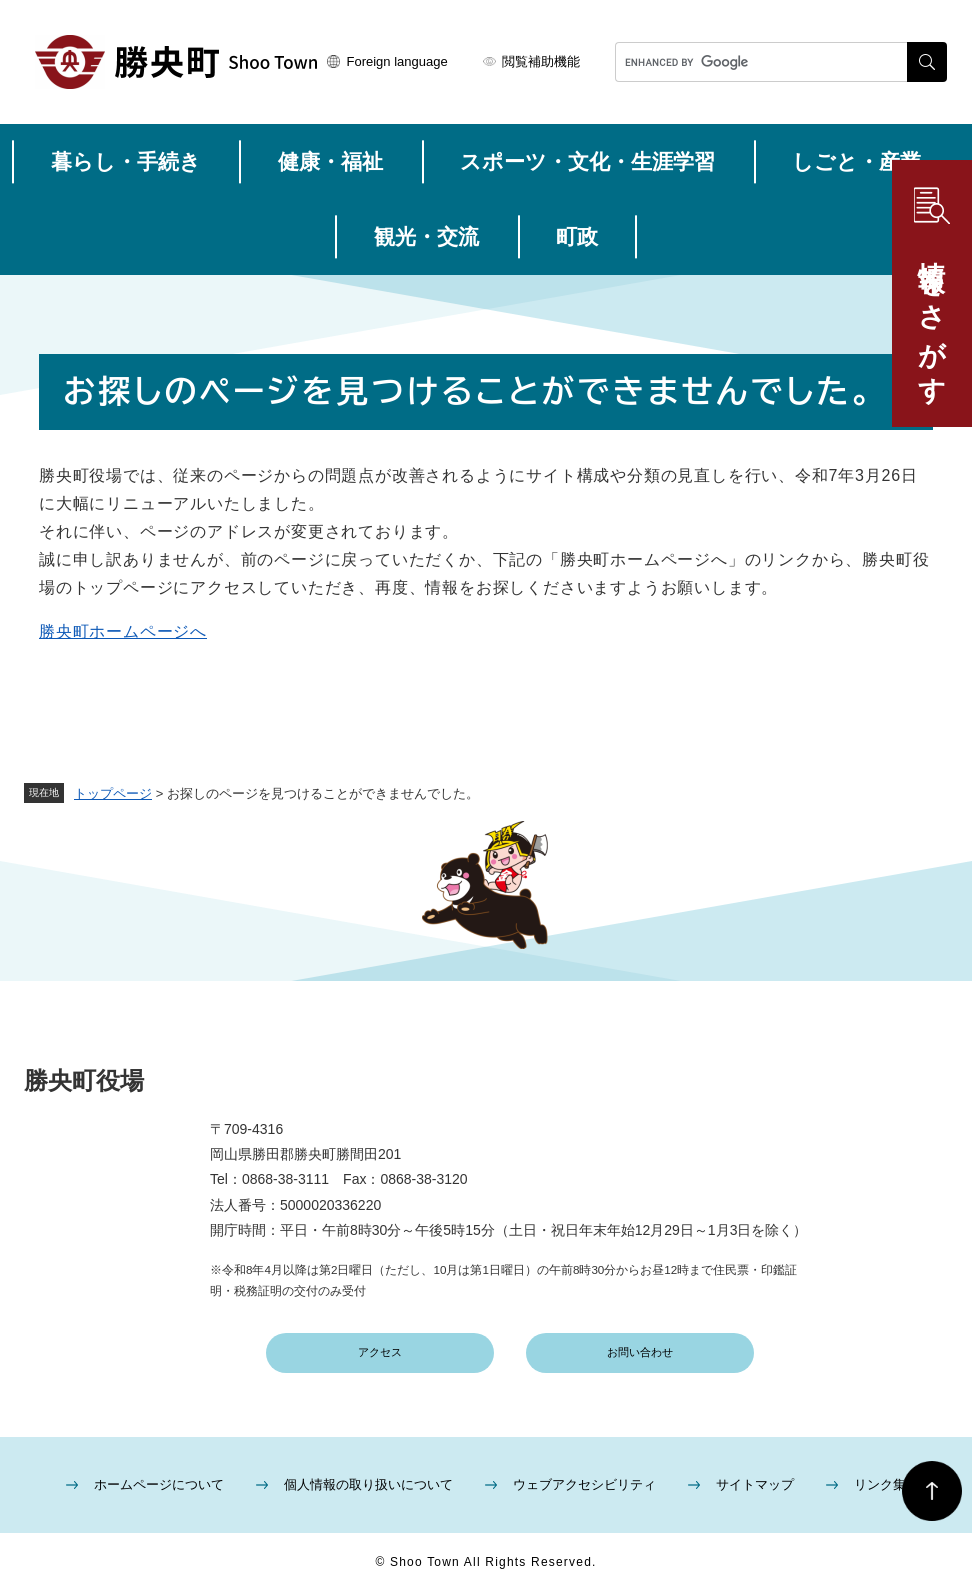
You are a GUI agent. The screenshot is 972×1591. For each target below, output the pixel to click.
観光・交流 (426, 236)
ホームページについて (159, 1484)
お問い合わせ (640, 1352)
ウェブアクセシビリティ (584, 1484)
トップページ (113, 793)
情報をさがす (932, 317)
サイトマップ (755, 1484)
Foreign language (397, 61)
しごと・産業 (856, 161)
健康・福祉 (330, 161)
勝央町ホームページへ (123, 631)
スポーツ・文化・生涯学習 (587, 161)
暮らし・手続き (126, 161)
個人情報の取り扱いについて (368, 1484)
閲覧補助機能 (541, 61)
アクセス (380, 1352)
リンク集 (880, 1484)
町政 (577, 236)
